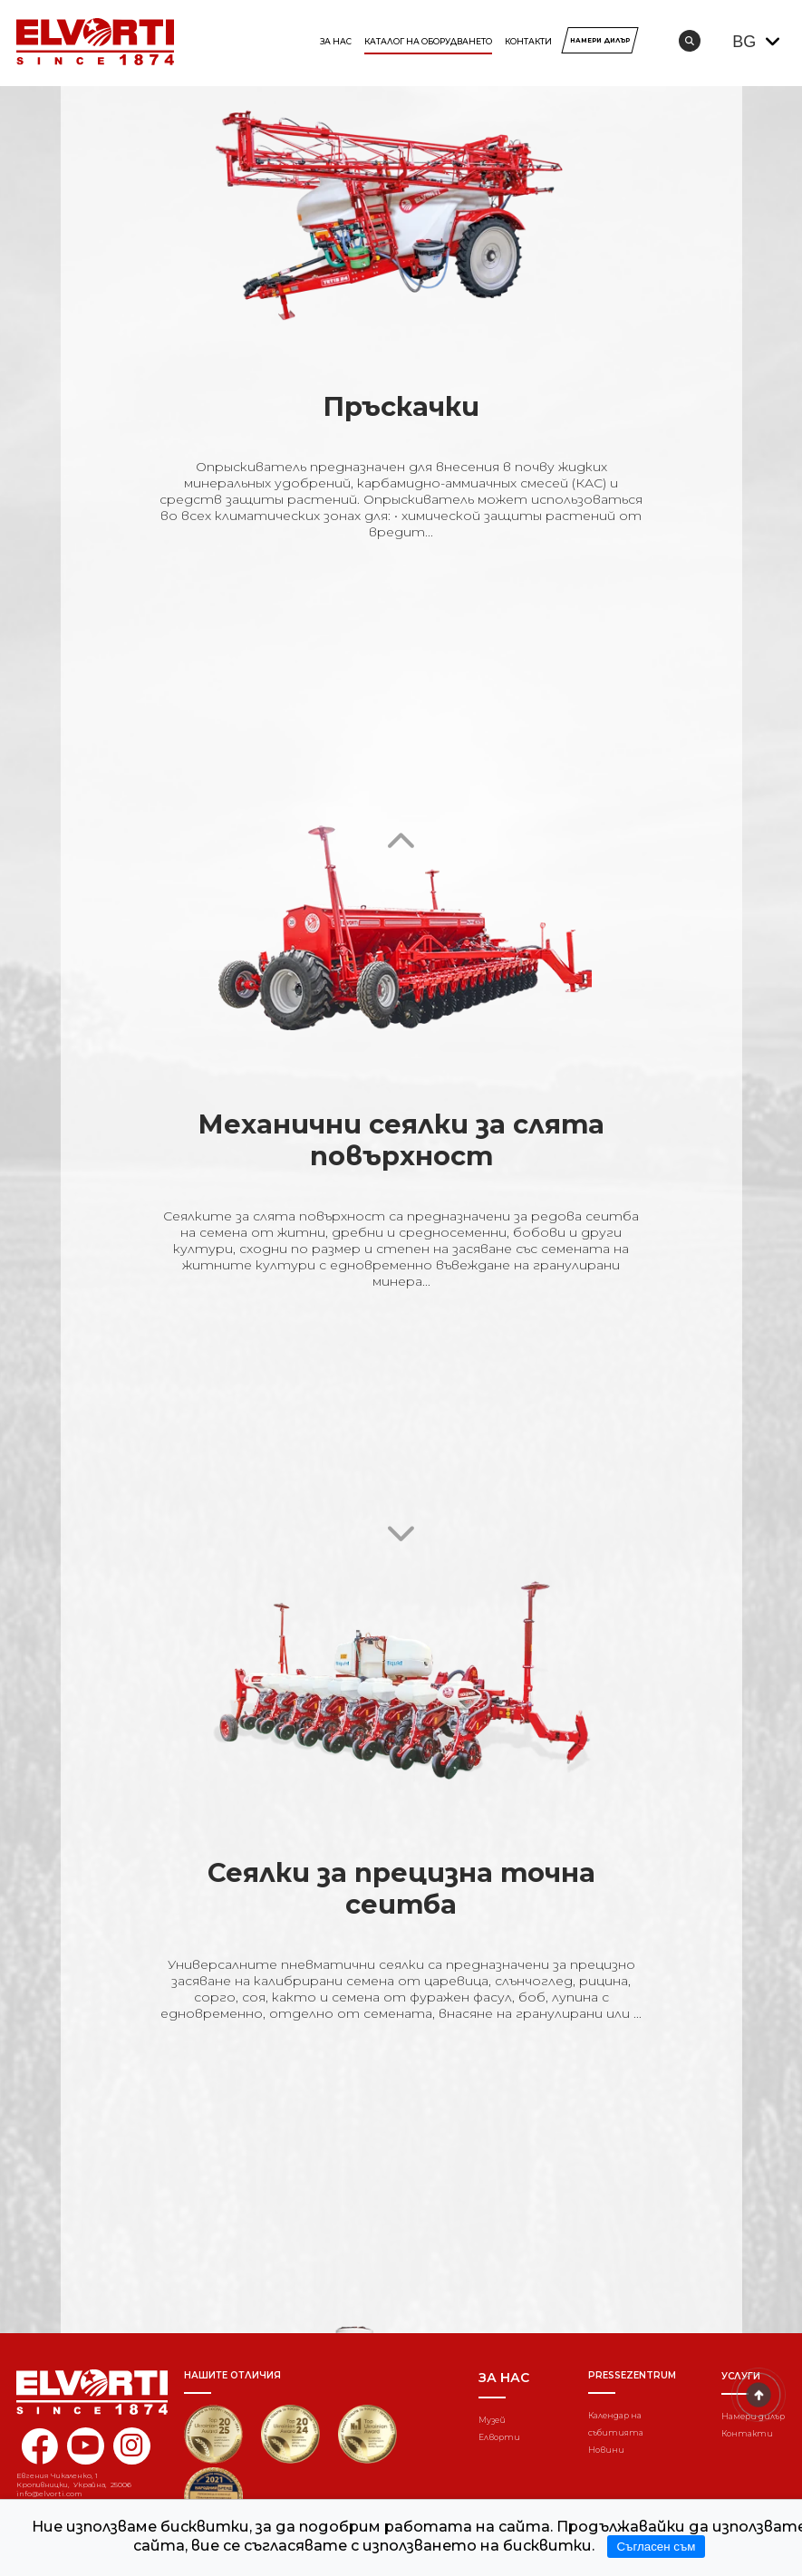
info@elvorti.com (49, 2493)
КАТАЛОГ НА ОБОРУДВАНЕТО (428, 41)
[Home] (79, 2392)
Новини (606, 2450)
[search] (690, 41)
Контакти (528, 41)
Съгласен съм (655, 2546)
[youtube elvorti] (85, 2446)
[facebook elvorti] (39, 2457)
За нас (336, 41)
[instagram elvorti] (131, 2446)
